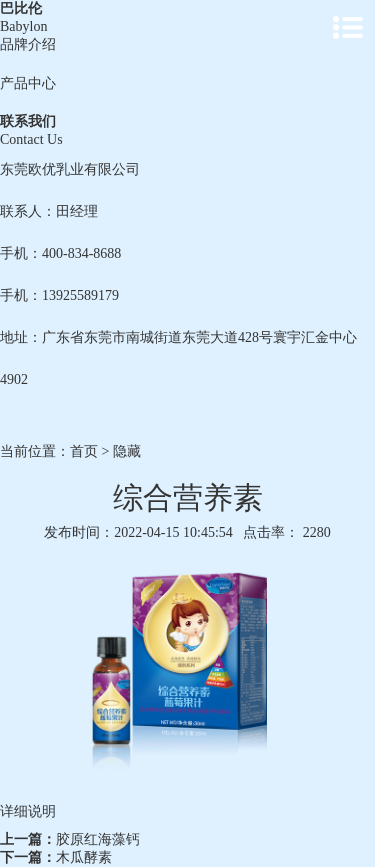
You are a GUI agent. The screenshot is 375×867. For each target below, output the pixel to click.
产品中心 (28, 83)
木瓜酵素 (84, 857)
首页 (84, 451)
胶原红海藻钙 (98, 839)
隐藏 (127, 451)
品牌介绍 (28, 44)
